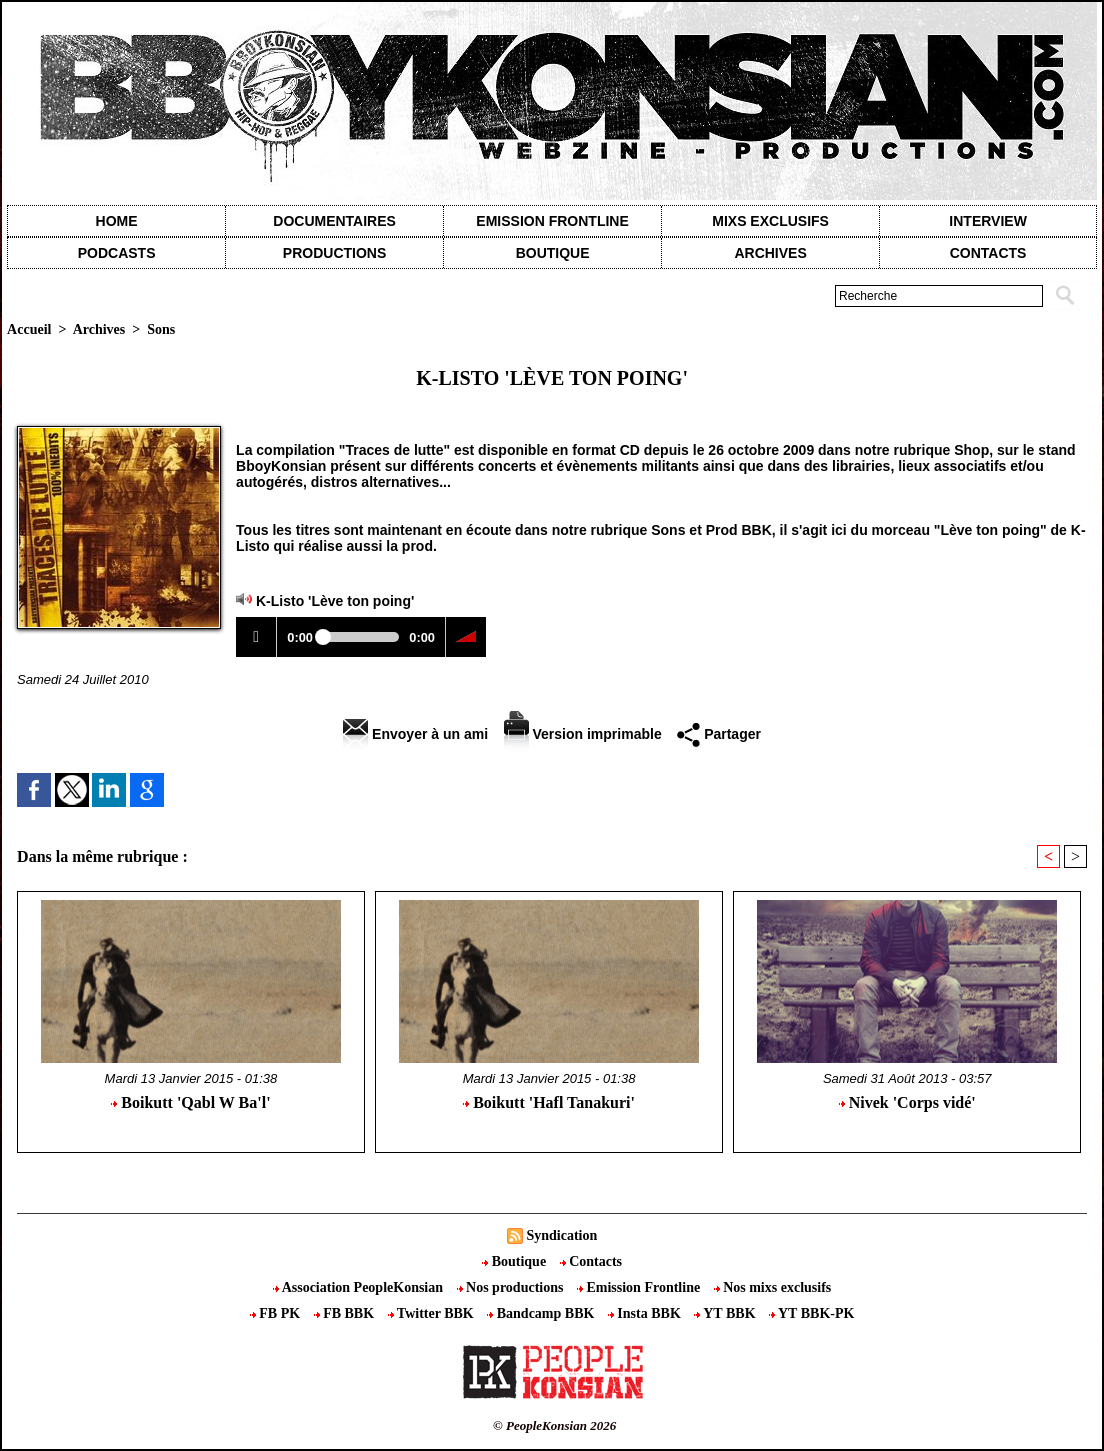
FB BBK (346, 1313)
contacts (988, 253)
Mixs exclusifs (770, 221)
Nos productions (512, 1287)
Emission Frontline (552, 221)
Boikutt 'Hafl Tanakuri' (549, 1102)
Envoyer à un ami (415, 734)
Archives (770, 253)
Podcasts (117, 253)
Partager (719, 734)
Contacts (591, 1261)
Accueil (29, 329)
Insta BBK (646, 1313)
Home (117, 221)
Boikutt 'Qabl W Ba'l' (190, 1102)
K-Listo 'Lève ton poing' (335, 601)
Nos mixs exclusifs (773, 1287)
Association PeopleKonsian (360, 1287)
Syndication (561, 1235)
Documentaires (334, 221)
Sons (161, 329)
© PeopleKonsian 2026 (554, 1425)
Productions (334, 253)
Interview (988, 221)
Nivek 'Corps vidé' (907, 1102)
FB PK (277, 1313)
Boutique (553, 253)
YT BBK (726, 1313)
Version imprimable (583, 734)
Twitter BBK (433, 1313)
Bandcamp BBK (542, 1313)
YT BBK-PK (811, 1313)
